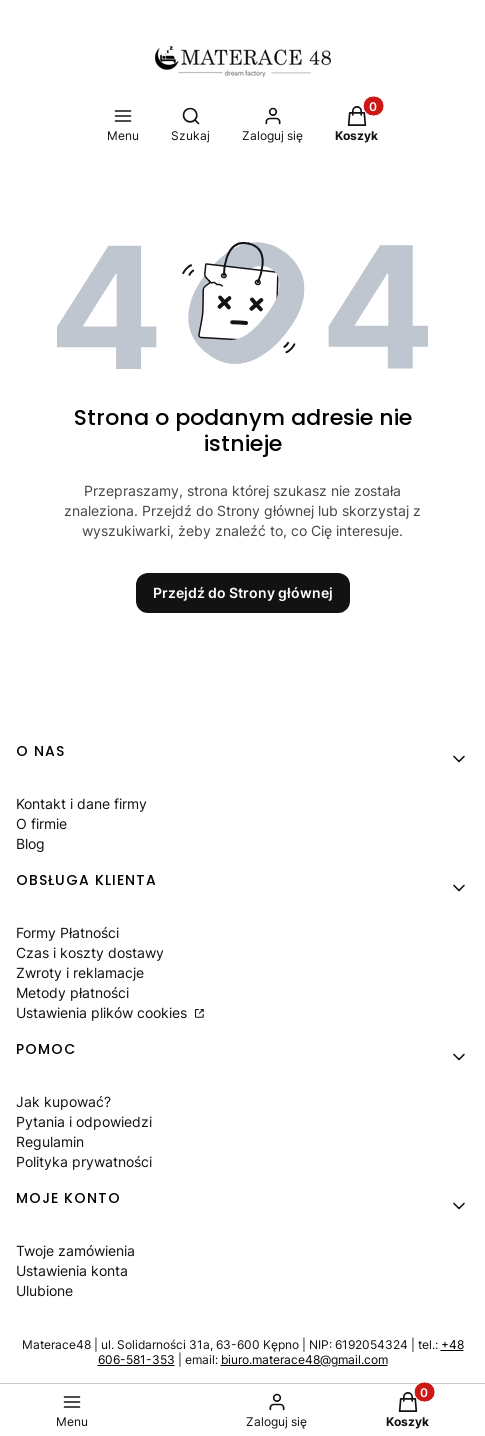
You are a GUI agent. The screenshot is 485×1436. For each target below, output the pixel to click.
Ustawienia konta (72, 1270)
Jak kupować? (63, 1101)
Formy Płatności (67, 932)
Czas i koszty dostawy (90, 952)
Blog (30, 843)
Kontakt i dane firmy (81, 803)
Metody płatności (72, 992)
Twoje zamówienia (75, 1250)
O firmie (41, 823)
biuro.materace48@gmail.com (304, 1359)
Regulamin (50, 1141)
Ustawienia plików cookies (103, 1012)
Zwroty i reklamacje (80, 972)
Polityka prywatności (84, 1161)
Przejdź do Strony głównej (243, 592)
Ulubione (44, 1290)
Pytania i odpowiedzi (84, 1121)
